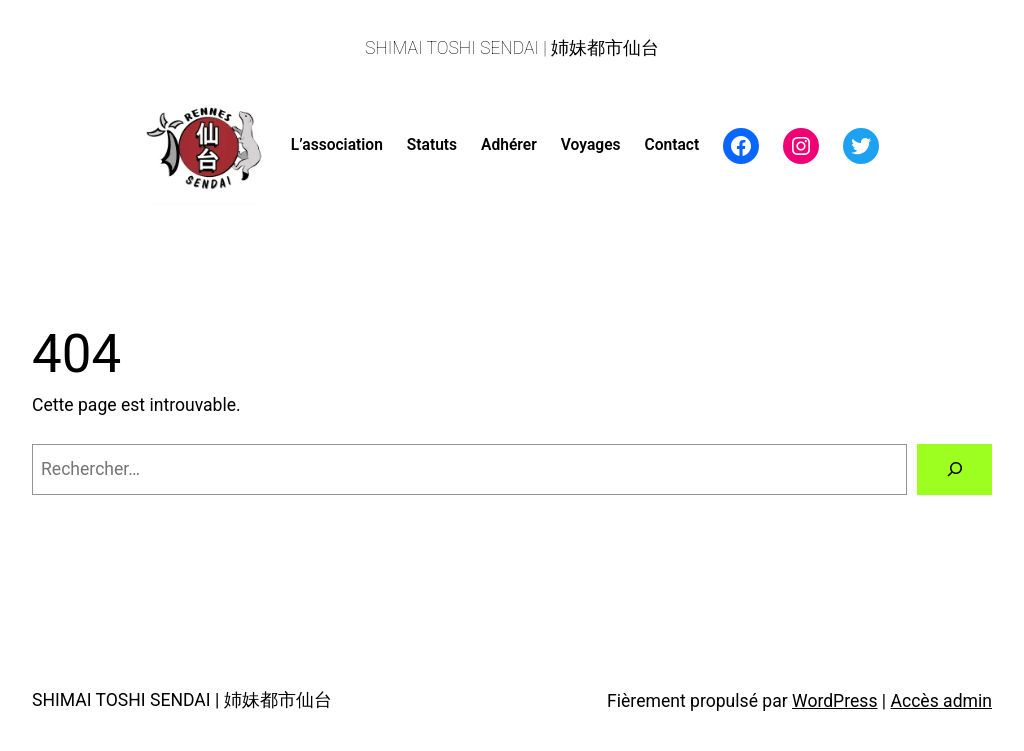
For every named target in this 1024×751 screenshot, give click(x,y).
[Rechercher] (954, 469)
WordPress (834, 701)
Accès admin (942, 701)
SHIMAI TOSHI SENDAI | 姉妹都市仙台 (512, 48)
